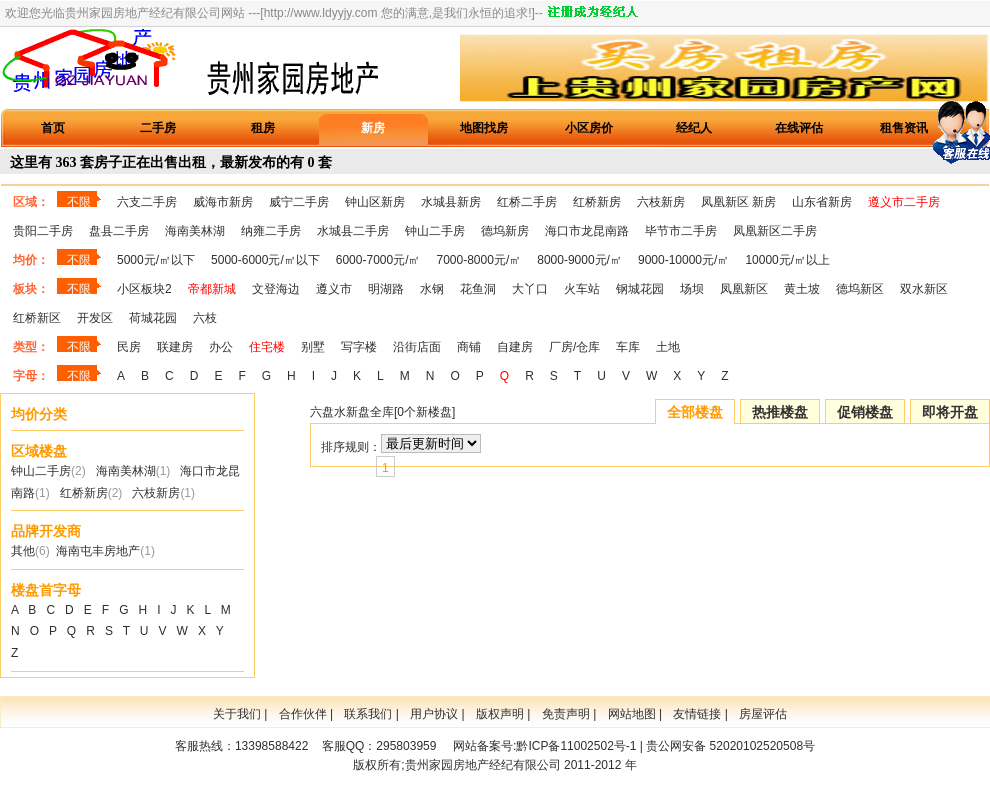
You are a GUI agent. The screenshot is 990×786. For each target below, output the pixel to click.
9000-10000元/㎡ (683, 260)
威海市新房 (223, 202)
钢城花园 (640, 289)
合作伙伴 (303, 714)
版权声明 (500, 714)
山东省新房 (822, 202)
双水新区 (924, 289)
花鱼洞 (478, 289)
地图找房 (484, 128)
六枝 (205, 318)
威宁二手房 (299, 202)
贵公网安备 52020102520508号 (730, 746)
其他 (23, 551)
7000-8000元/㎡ (479, 260)
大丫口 (530, 289)
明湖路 (386, 289)
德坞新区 (860, 289)
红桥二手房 (527, 202)
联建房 (175, 347)
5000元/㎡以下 (156, 260)
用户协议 (434, 714)
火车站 (582, 289)
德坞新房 (505, 231)
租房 (263, 128)
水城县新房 (451, 202)
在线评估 (799, 128)
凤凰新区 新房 (738, 202)
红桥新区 (37, 318)
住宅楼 (267, 347)
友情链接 (697, 714)
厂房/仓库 (574, 347)
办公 (221, 347)
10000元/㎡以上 (787, 260)
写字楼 (359, 347)
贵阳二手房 (43, 231)
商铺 (469, 347)
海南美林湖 (195, 231)
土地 (668, 347)
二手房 (158, 128)
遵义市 (334, 289)
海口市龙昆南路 (587, 231)
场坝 (692, 289)
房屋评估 (763, 714)
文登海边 (276, 289)
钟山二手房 (435, 231)
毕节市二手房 (681, 231)
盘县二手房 (119, 231)
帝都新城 (212, 289)
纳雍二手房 (271, 231)
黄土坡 (802, 289)
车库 (628, 347)
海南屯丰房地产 (98, 551)
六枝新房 (661, 202)
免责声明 (566, 714)
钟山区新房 (375, 202)
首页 (53, 128)
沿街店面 (417, 347)
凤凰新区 (744, 289)
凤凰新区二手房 (775, 231)
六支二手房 (147, 202)
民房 (129, 347)
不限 (79, 202)
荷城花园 (153, 318)
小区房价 (589, 128)
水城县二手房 (353, 231)
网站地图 (632, 714)
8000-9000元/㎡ (579, 260)
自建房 (515, 347)
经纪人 (694, 128)
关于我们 (237, 714)
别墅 (313, 347)
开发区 (95, 318)
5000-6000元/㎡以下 (265, 260)
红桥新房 (597, 202)
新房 (373, 128)
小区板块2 (144, 289)
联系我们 (368, 714)
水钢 (432, 289)
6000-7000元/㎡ (378, 260)
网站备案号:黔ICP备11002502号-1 (544, 746)
